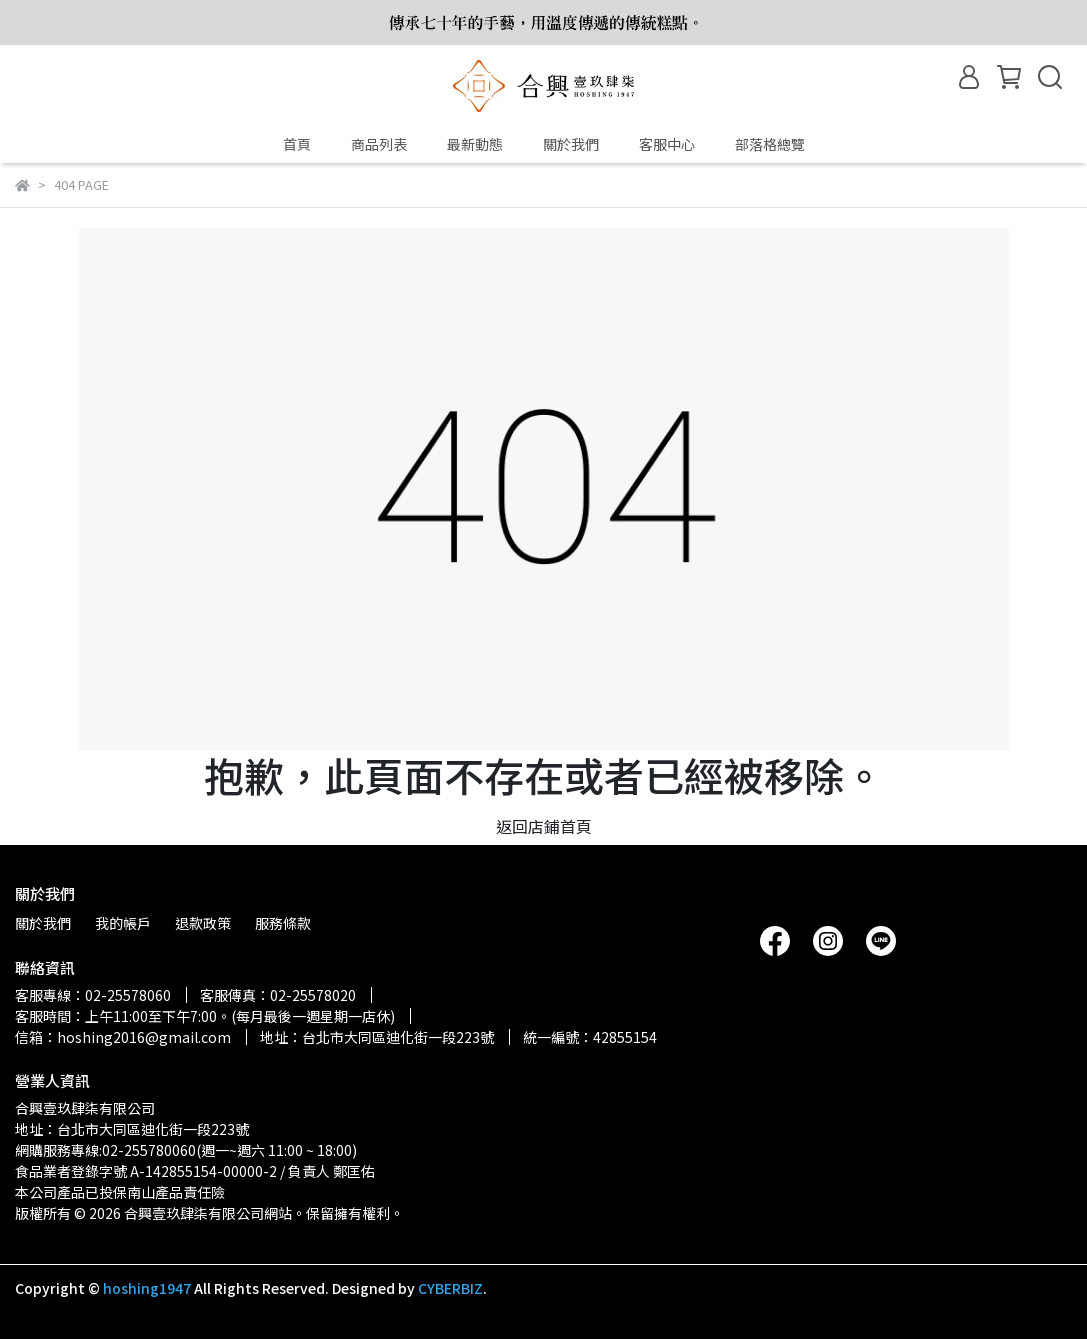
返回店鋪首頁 (544, 826)
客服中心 (667, 144)
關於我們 (571, 144)
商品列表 (379, 144)
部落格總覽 (770, 144)
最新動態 (475, 144)
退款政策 (203, 923)
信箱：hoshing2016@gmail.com (123, 1037)
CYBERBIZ (450, 1288)
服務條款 (283, 923)
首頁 (297, 144)
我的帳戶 (123, 923)
